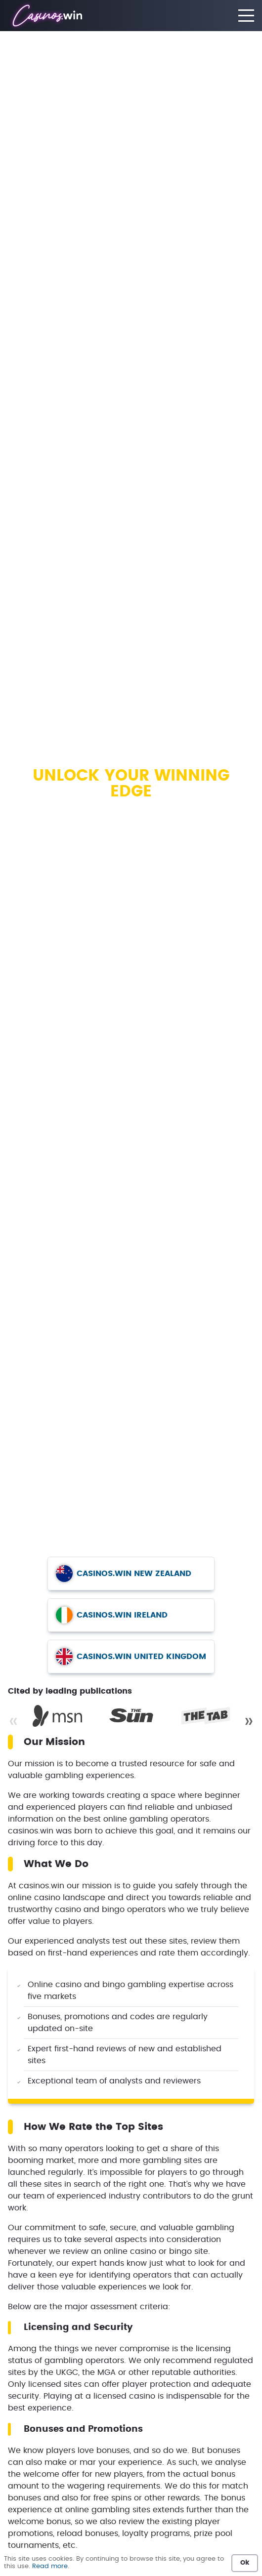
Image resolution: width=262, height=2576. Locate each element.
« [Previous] (13, 1721)
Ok (244, 2563)
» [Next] (248, 1721)
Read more (50, 2566)
